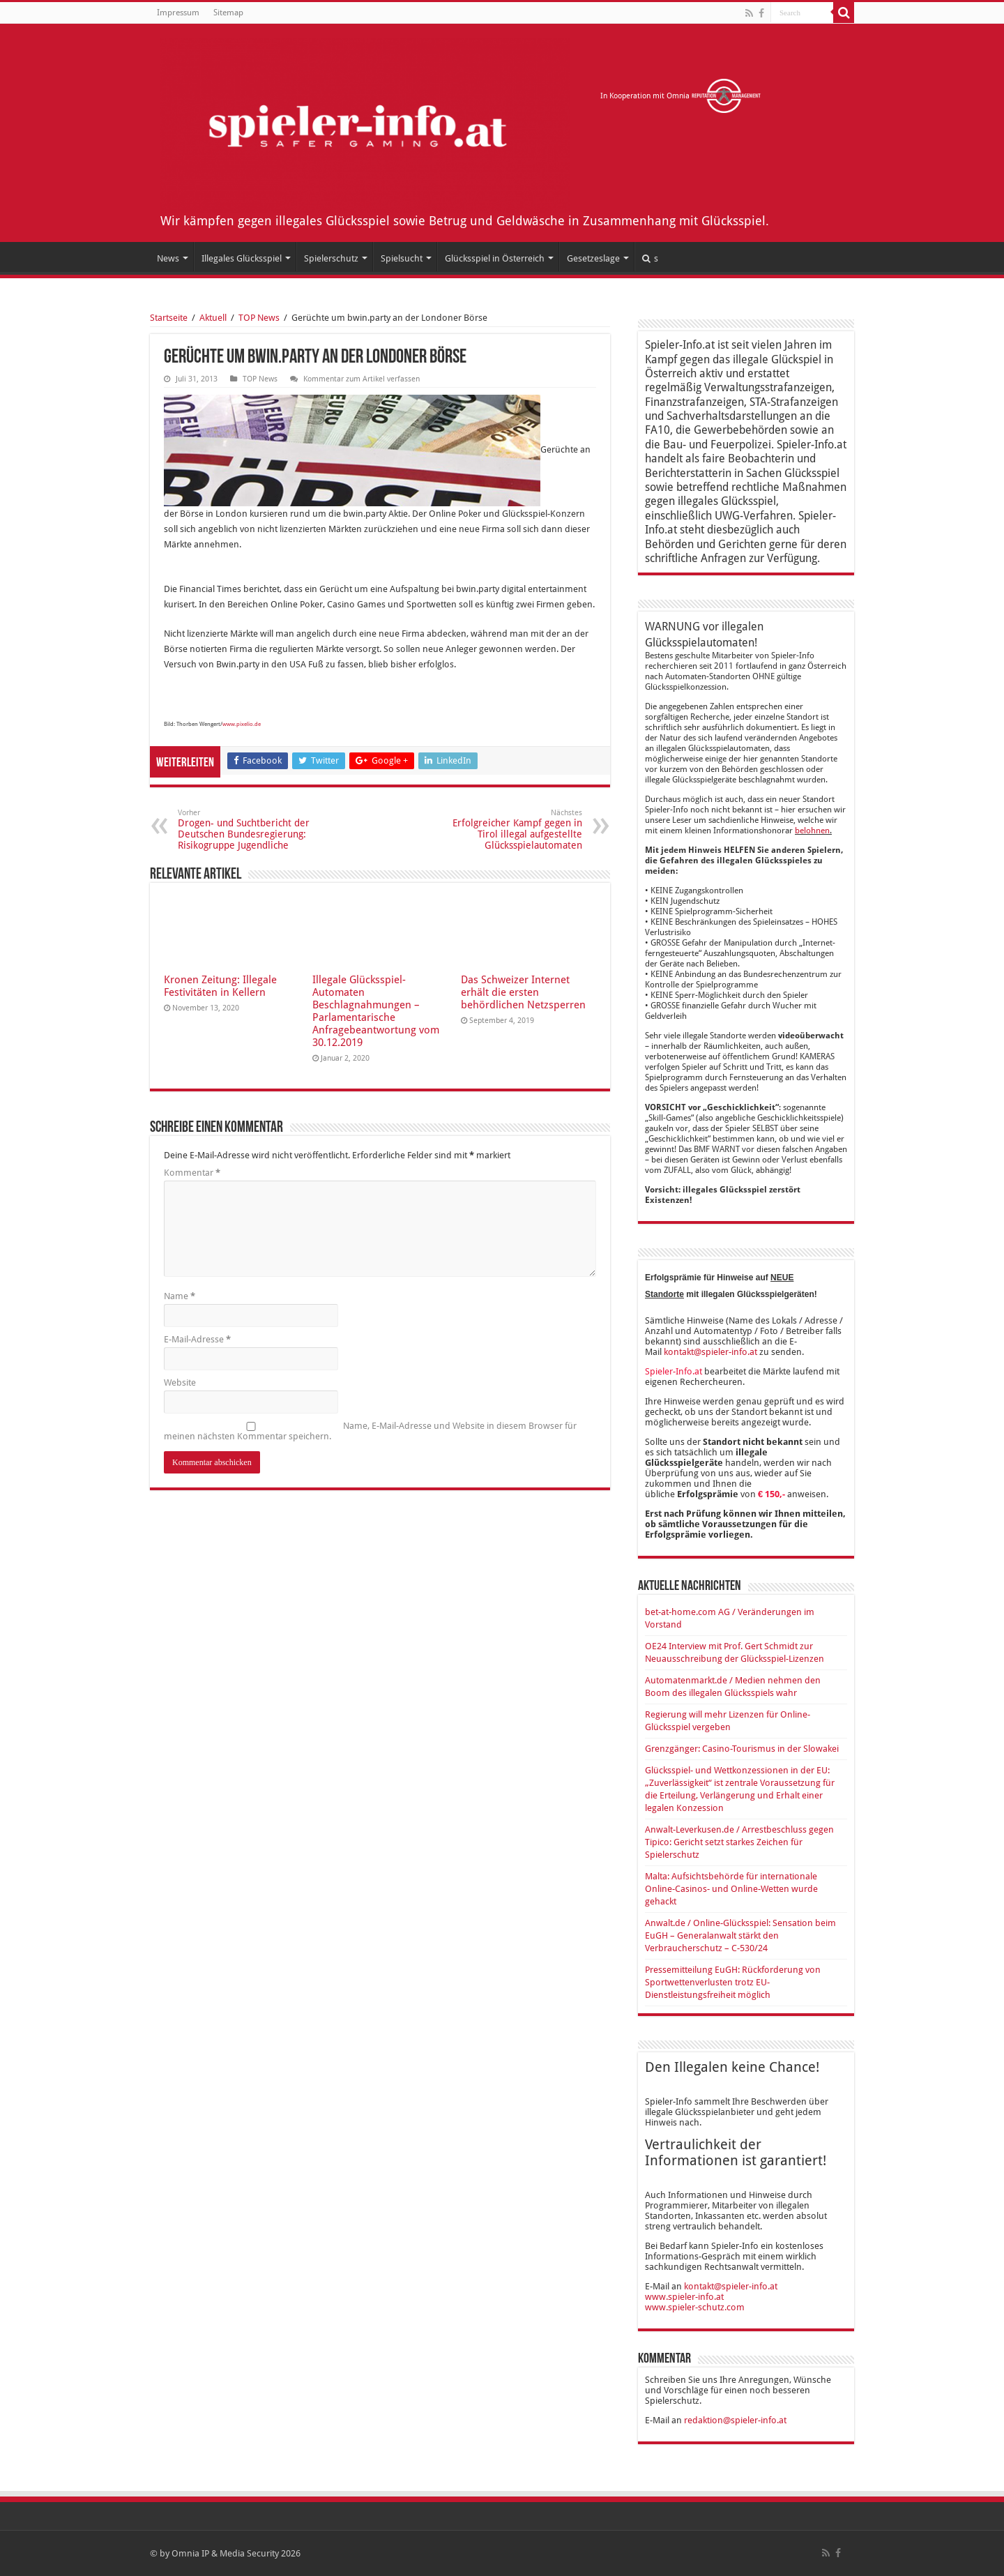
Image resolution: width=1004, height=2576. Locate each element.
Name (179, 1296)
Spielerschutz (331, 258)
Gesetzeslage (593, 258)
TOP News (259, 317)
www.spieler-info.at (684, 2296)
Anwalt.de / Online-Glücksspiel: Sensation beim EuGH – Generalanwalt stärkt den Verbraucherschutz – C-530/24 (740, 1935)
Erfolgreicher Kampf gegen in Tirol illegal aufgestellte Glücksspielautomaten (510, 829)
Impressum (178, 12)
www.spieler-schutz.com (695, 2307)
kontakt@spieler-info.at (710, 1352)
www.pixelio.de (241, 724)
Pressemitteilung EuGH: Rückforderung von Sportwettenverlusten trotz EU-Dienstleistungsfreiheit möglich (733, 1982)
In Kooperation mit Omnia (680, 95)
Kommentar (192, 1172)
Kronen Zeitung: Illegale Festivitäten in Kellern (220, 986)
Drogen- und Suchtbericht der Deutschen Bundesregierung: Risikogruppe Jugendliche (249, 829)
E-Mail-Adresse (197, 1339)
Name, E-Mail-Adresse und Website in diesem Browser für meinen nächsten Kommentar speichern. (370, 1430)
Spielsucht (402, 258)
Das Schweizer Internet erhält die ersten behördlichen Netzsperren (523, 992)
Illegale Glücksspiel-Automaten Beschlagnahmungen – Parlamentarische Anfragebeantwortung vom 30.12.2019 (375, 1011)
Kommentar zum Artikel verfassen (361, 379)
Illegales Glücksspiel (241, 258)
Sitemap (228, 12)
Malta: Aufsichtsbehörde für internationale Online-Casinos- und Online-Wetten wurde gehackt (731, 1889)
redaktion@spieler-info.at (735, 2420)
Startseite (169, 317)
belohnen (812, 830)
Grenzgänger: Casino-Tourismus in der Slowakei (742, 1748)
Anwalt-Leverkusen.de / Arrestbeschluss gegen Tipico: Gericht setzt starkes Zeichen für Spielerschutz (739, 1842)
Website (180, 1382)
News (168, 258)
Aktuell (213, 317)
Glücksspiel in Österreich (495, 258)
